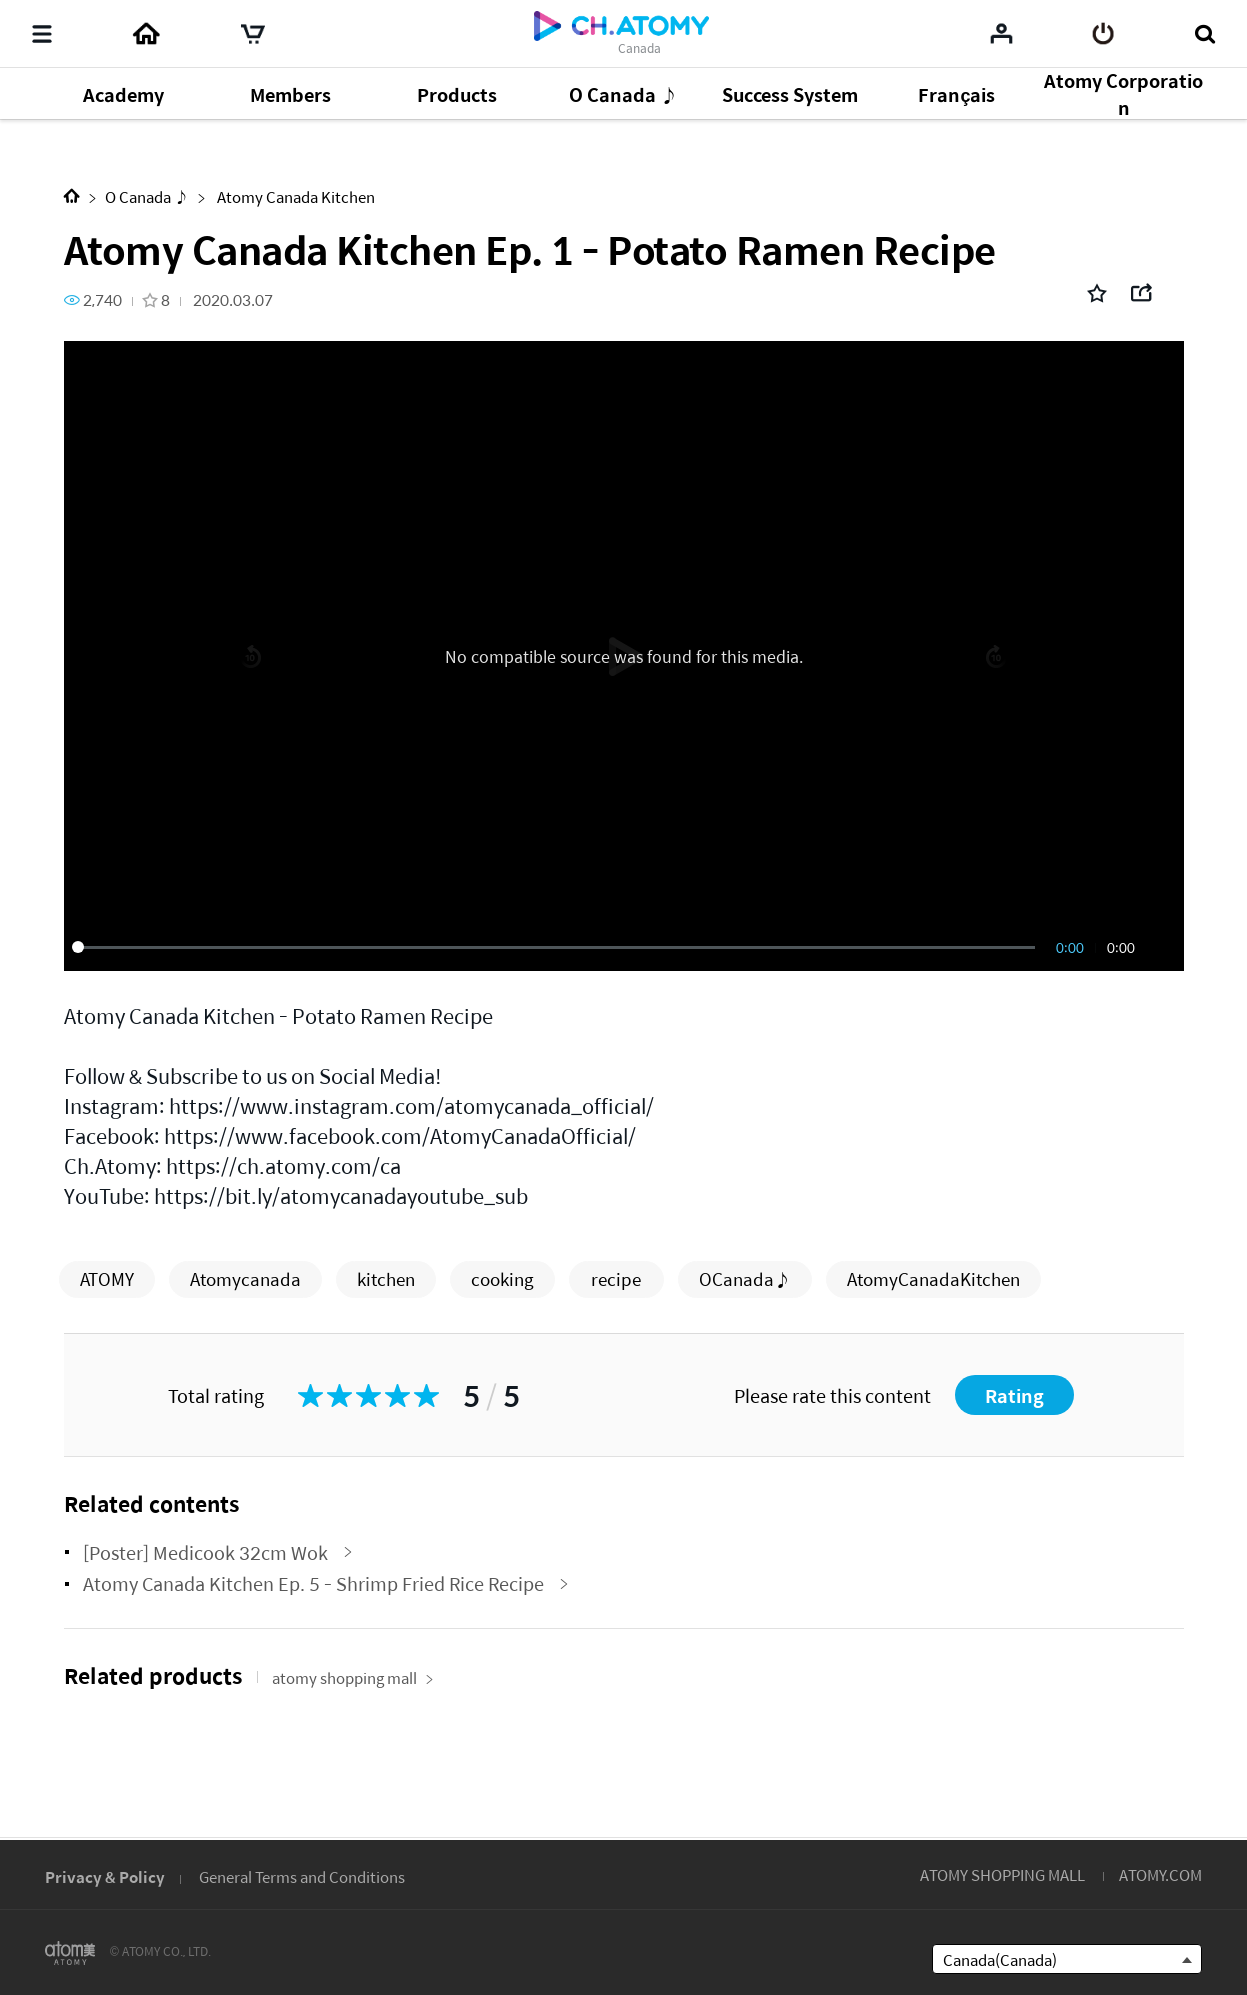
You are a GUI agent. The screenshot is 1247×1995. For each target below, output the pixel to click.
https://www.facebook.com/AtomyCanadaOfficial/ (400, 1135)
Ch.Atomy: (113, 1165)
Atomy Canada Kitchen (294, 196)
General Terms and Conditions (302, 1876)
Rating (1014, 1395)
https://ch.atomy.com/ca (283, 1165)
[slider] (557, 947)
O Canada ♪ (147, 196)
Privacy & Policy (105, 1876)
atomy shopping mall (353, 1677)
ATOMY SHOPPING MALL (1002, 1874)
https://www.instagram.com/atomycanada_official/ (411, 1105)
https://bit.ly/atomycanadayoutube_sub (341, 1195)
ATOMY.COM (1160, 1874)
